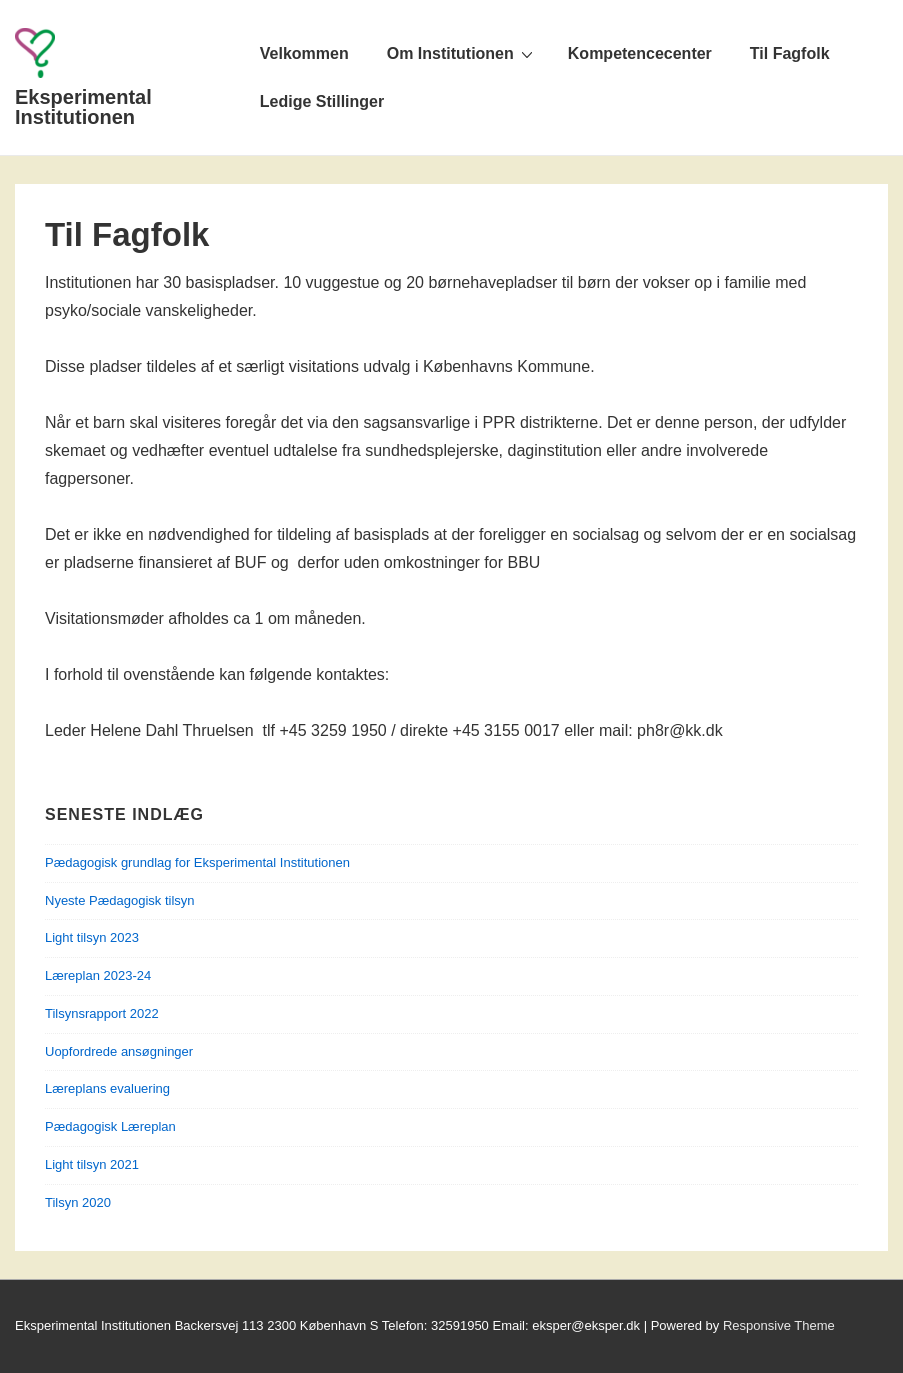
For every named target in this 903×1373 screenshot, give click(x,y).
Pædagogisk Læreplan (110, 1126)
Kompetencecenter (640, 53)
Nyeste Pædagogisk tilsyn (120, 900)
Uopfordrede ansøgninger (119, 1051)
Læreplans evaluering (107, 1088)
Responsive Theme (779, 1325)
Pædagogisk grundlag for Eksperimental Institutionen (197, 862)
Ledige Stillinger (322, 101)
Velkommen (304, 53)
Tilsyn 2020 (78, 1202)
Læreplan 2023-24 (98, 975)
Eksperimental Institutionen (83, 107)
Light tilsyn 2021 (92, 1164)
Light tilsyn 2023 (92, 937)
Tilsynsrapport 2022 (102, 1013)
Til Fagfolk (790, 53)
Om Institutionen (462, 53)
